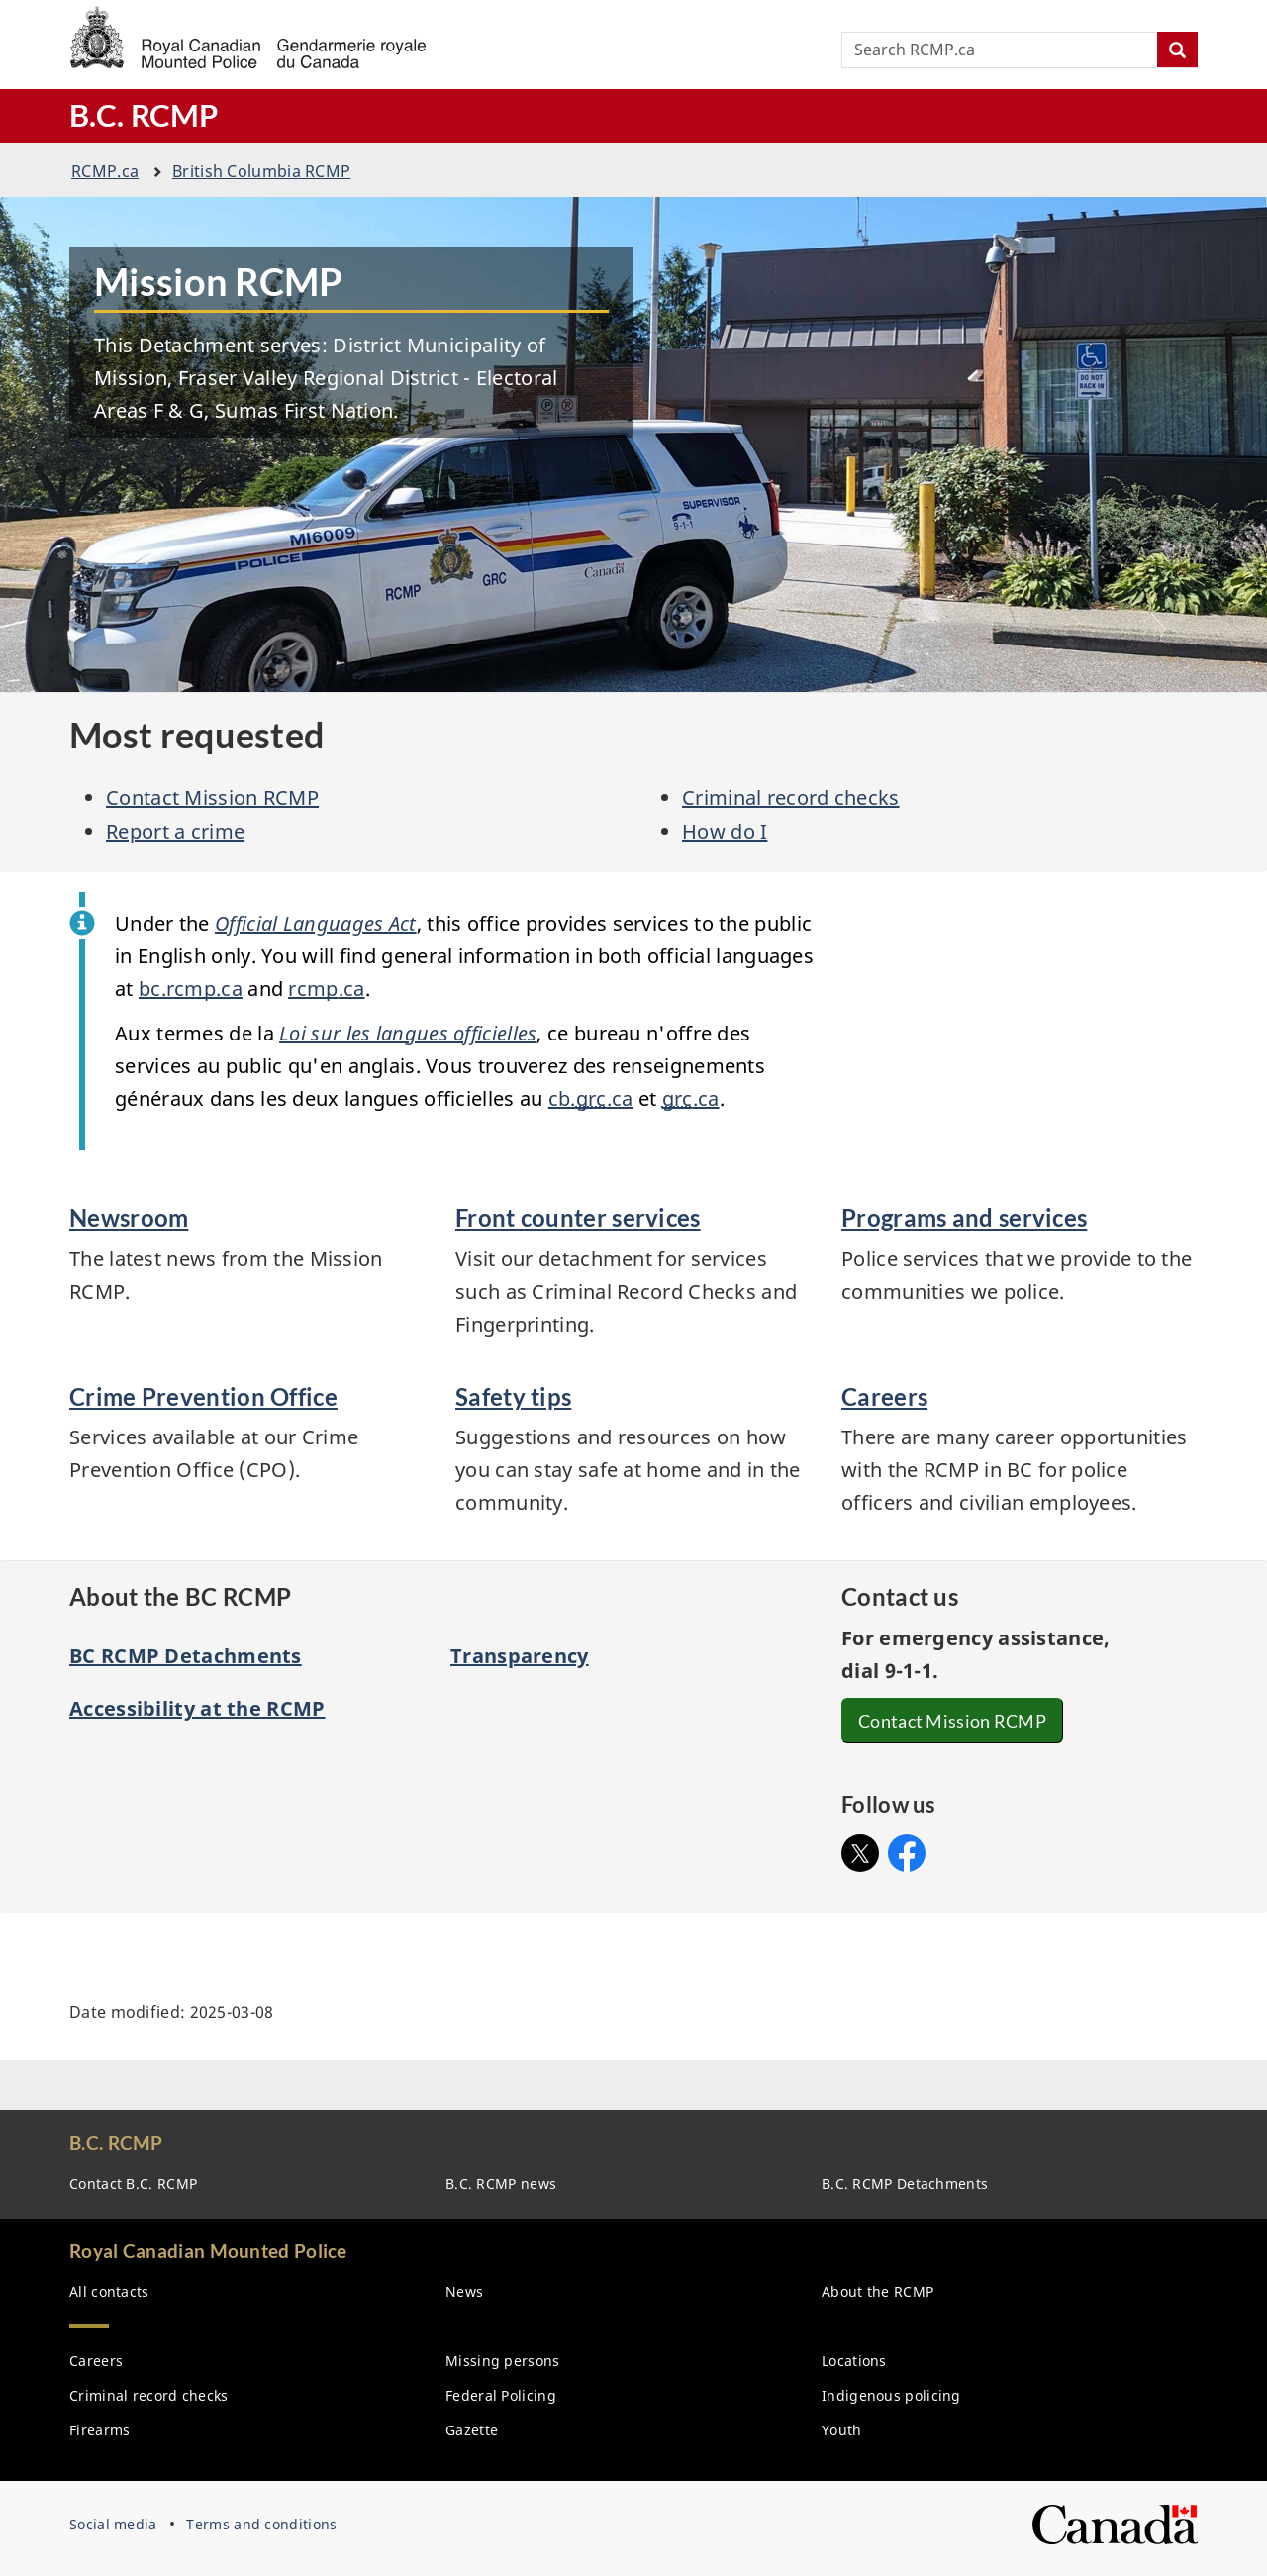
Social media (113, 2524)
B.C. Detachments (905, 2183)
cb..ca (591, 1098)
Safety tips (513, 1396)
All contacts (109, 2291)
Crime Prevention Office (203, 1396)
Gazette (471, 2430)
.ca (105, 171)
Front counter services (578, 1217)
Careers (884, 1396)
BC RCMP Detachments (185, 1655)
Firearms (99, 2430)
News (464, 2291)
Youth (842, 2430)
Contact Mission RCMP (212, 797)
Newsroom (128, 1217)
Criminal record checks (791, 797)
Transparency (519, 1655)
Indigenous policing (891, 2395)
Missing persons (502, 2360)
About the (877, 2291)
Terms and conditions (261, 2524)
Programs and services (964, 1217)
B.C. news (500, 2183)
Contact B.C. (133, 2183)
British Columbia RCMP (261, 171)
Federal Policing (500, 2395)
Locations (854, 2360)
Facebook (907, 1848)
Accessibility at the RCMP (197, 1708)
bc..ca (191, 988)
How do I (724, 831)
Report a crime (175, 831)
